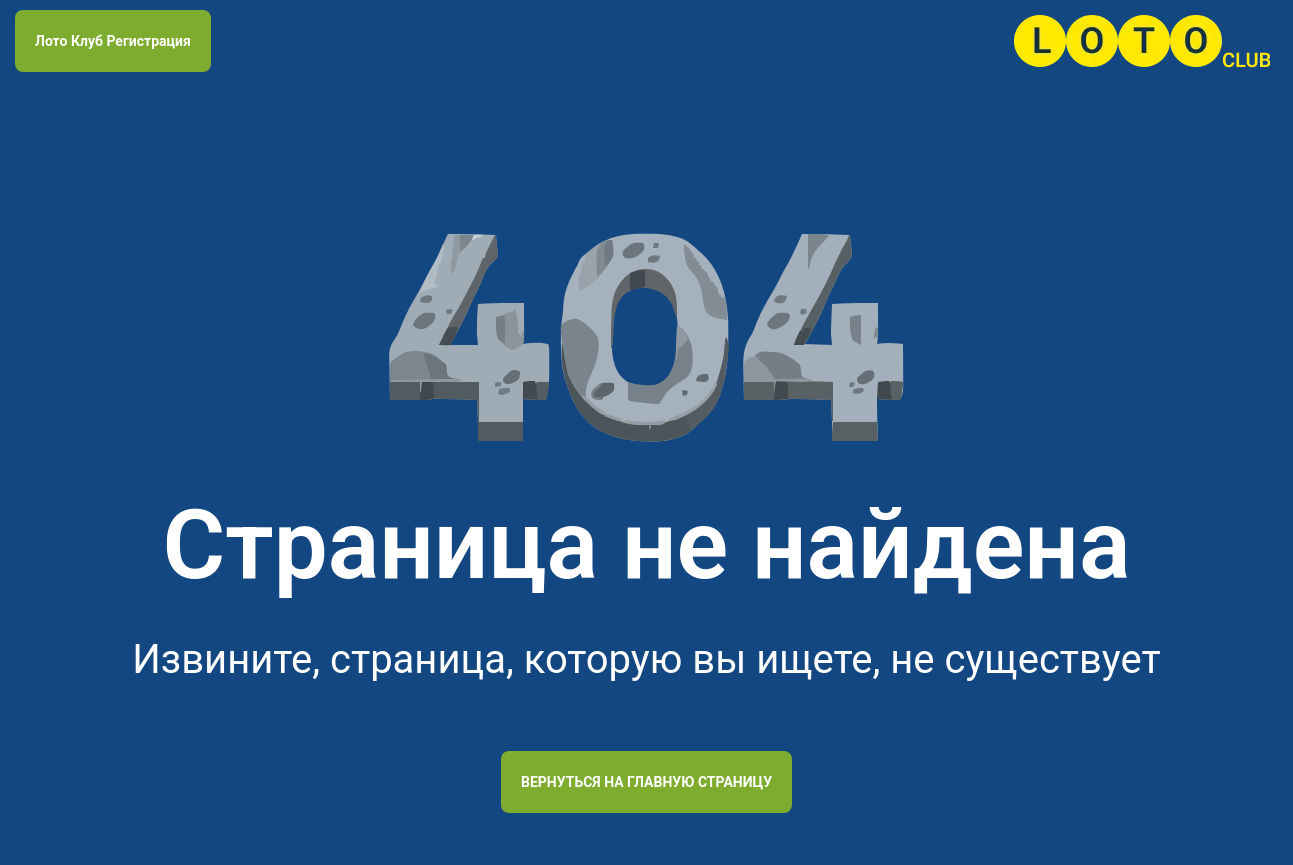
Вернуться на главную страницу (646, 782)
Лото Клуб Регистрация (113, 41)
